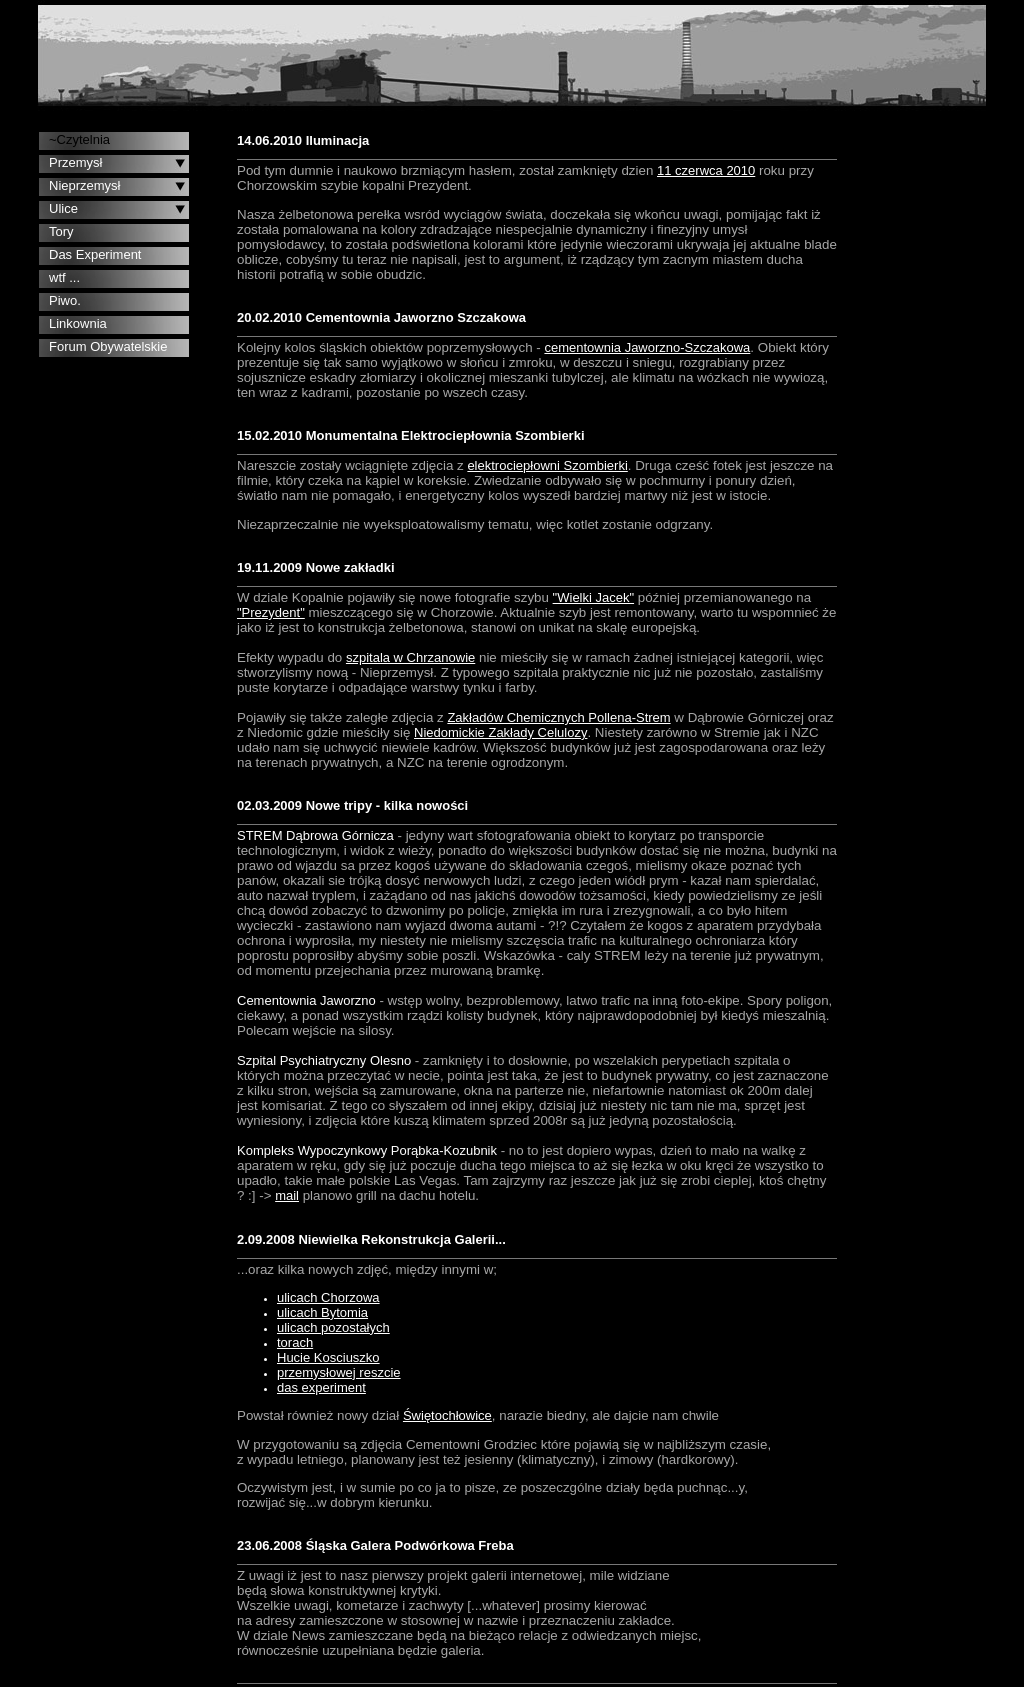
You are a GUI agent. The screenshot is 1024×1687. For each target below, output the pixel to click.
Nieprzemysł (85, 185)
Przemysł (75, 162)
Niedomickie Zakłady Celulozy (500, 732)
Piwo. (65, 300)
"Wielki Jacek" (593, 597)
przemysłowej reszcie (339, 1372)
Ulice (63, 208)
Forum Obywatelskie (108, 346)
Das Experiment (95, 254)
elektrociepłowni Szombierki (547, 465)
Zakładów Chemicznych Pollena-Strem (558, 717)
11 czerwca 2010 (706, 170)
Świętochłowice (447, 1415)
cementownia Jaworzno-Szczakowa (647, 347)
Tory (61, 231)
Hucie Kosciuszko (328, 1357)
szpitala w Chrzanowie (410, 657)
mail (287, 1195)
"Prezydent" (271, 612)
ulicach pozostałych (333, 1327)
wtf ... (64, 277)
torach (295, 1342)
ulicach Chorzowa (328, 1297)
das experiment (321, 1387)
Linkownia (78, 323)
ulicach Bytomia (322, 1312)
